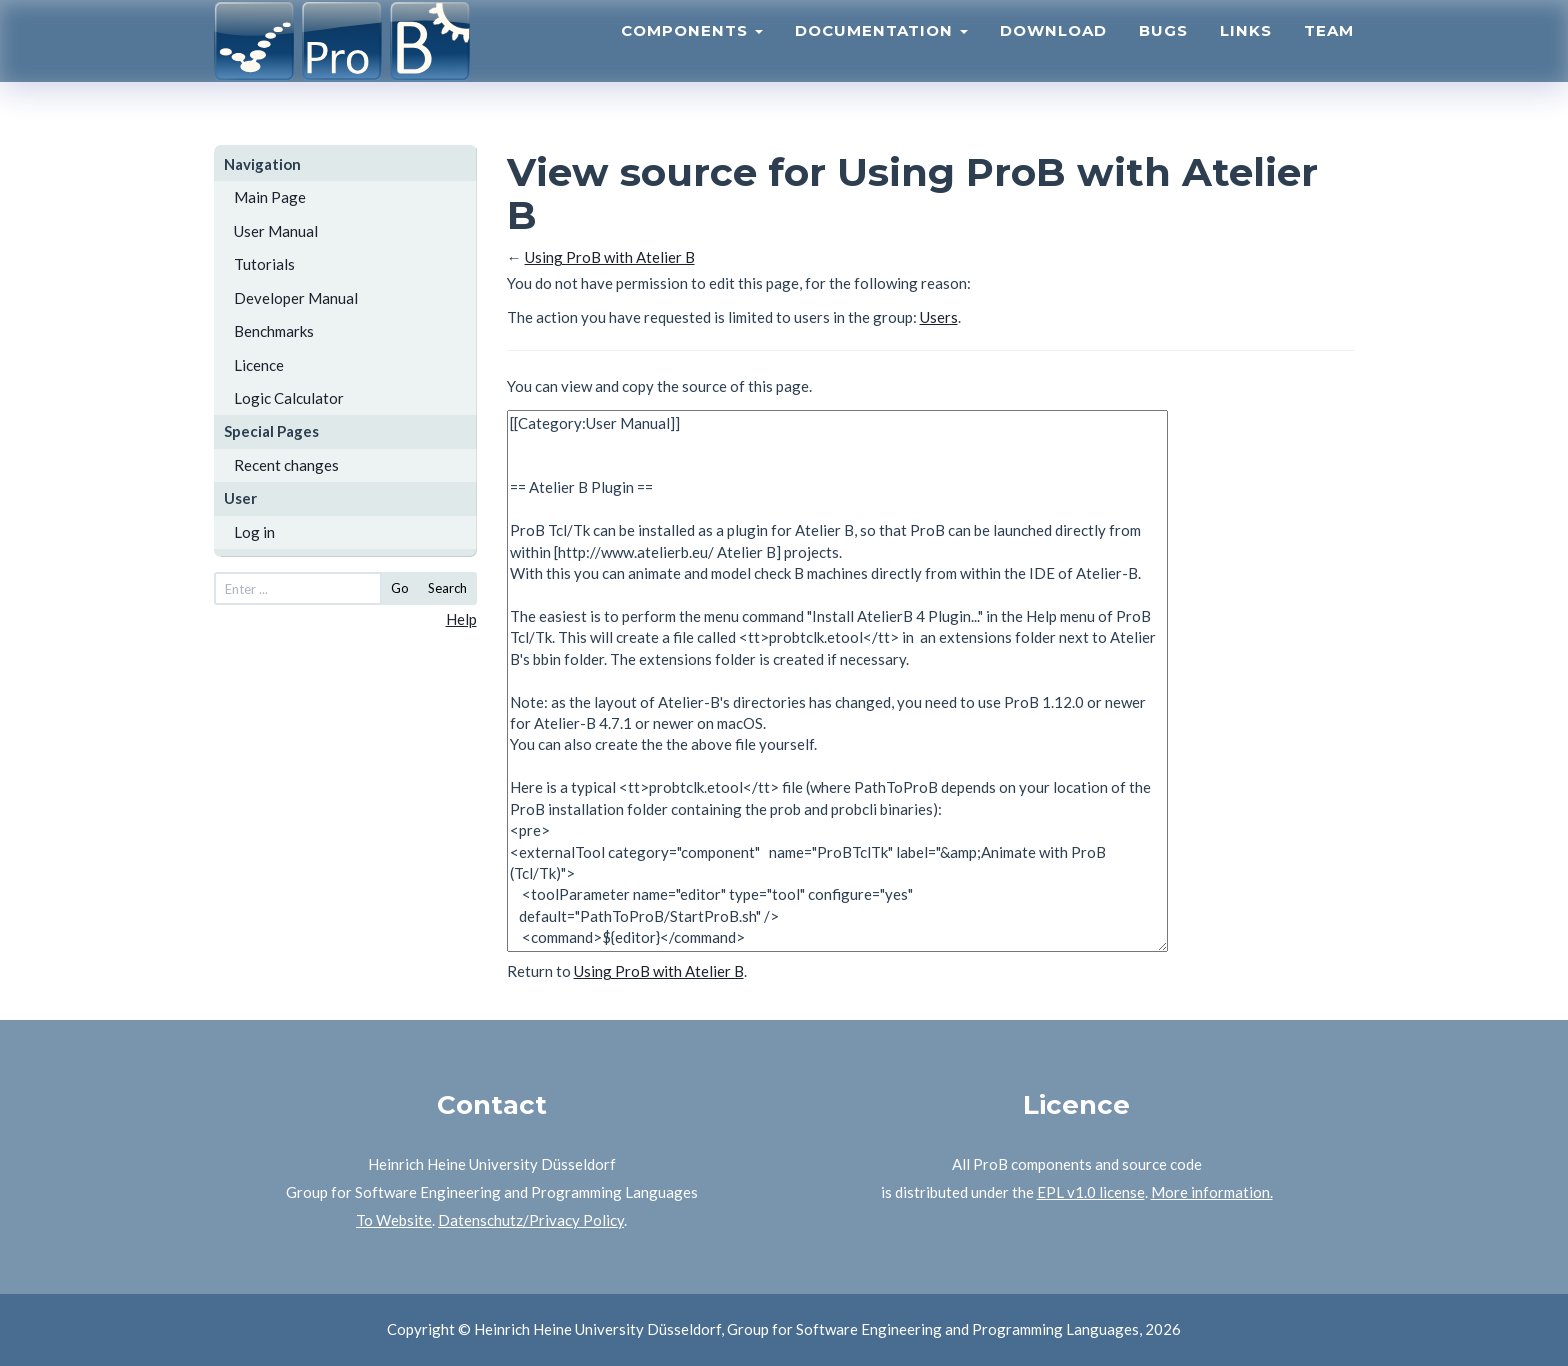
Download (1053, 55)
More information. (1212, 1192)
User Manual (276, 231)
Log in (254, 532)
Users (939, 317)
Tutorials (264, 264)
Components (692, 55)
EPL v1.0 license (1091, 1192)
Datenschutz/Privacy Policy (531, 1220)
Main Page (270, 197)
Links (1246, 55)
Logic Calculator (289, 398)
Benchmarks (274, 331)
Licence (259, 365)
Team (1329, 55)
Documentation (881, 55)
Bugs (1163, 55)
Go (400, 588)
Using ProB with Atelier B (610, 257)
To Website (394, 1220)
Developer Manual (296, 298)
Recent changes (286, 465)
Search (447, 588)
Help (461, 619)
